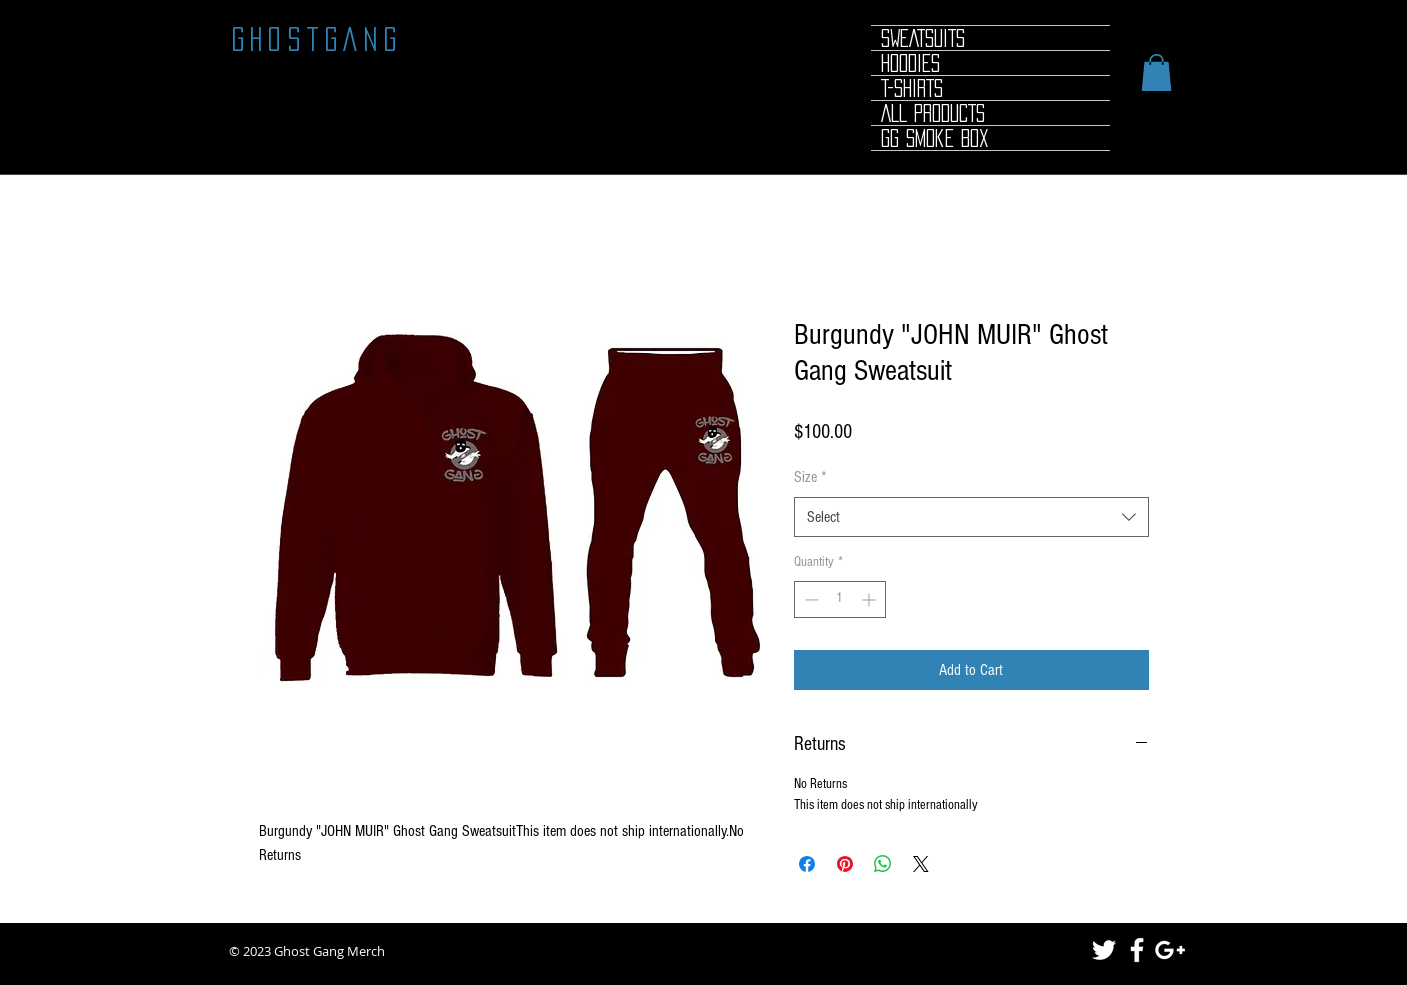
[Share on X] (921, 864)
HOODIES (910, 63)
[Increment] (870, 599)
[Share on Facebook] (807, 864)
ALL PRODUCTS (933, 113)
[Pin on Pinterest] (845, 864)
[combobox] (971, 517)
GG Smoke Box (935, 138)
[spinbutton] (840, 599)
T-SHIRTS (912, 88)
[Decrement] (809, 599)
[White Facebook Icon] (1137, 950)
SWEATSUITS (923, 38)
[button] (1156, 72)
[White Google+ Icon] (1170, 950)
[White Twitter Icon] (1104, 950)
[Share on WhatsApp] (883, 864)
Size (810, 477)
